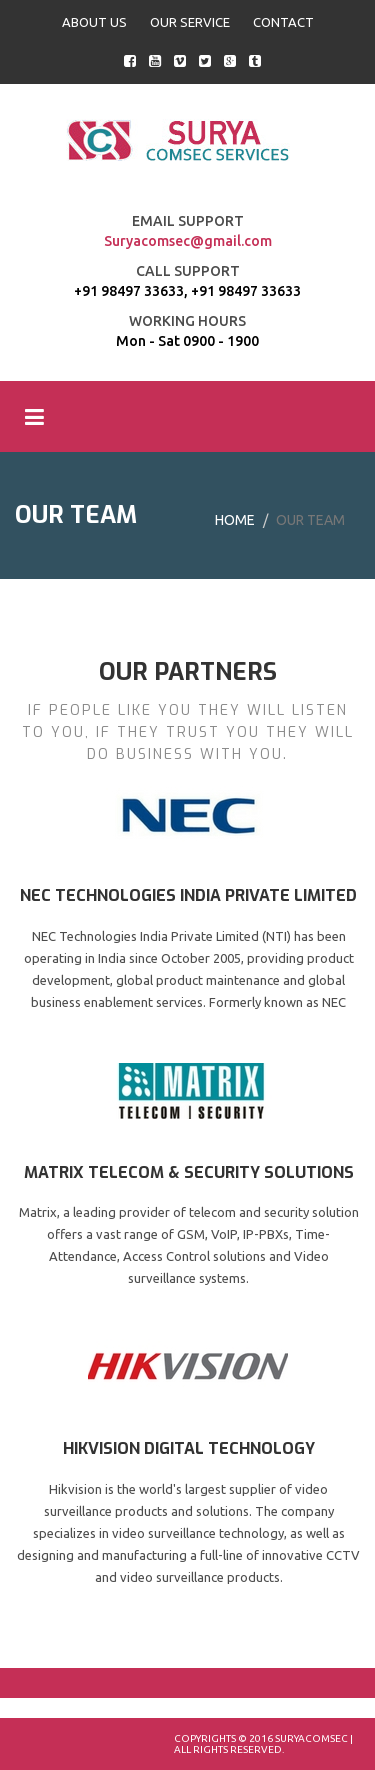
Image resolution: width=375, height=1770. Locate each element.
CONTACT (283, 22)
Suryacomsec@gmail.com (188, 241)
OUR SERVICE (190, 22)
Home (235, 520)
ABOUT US (94, 22)
